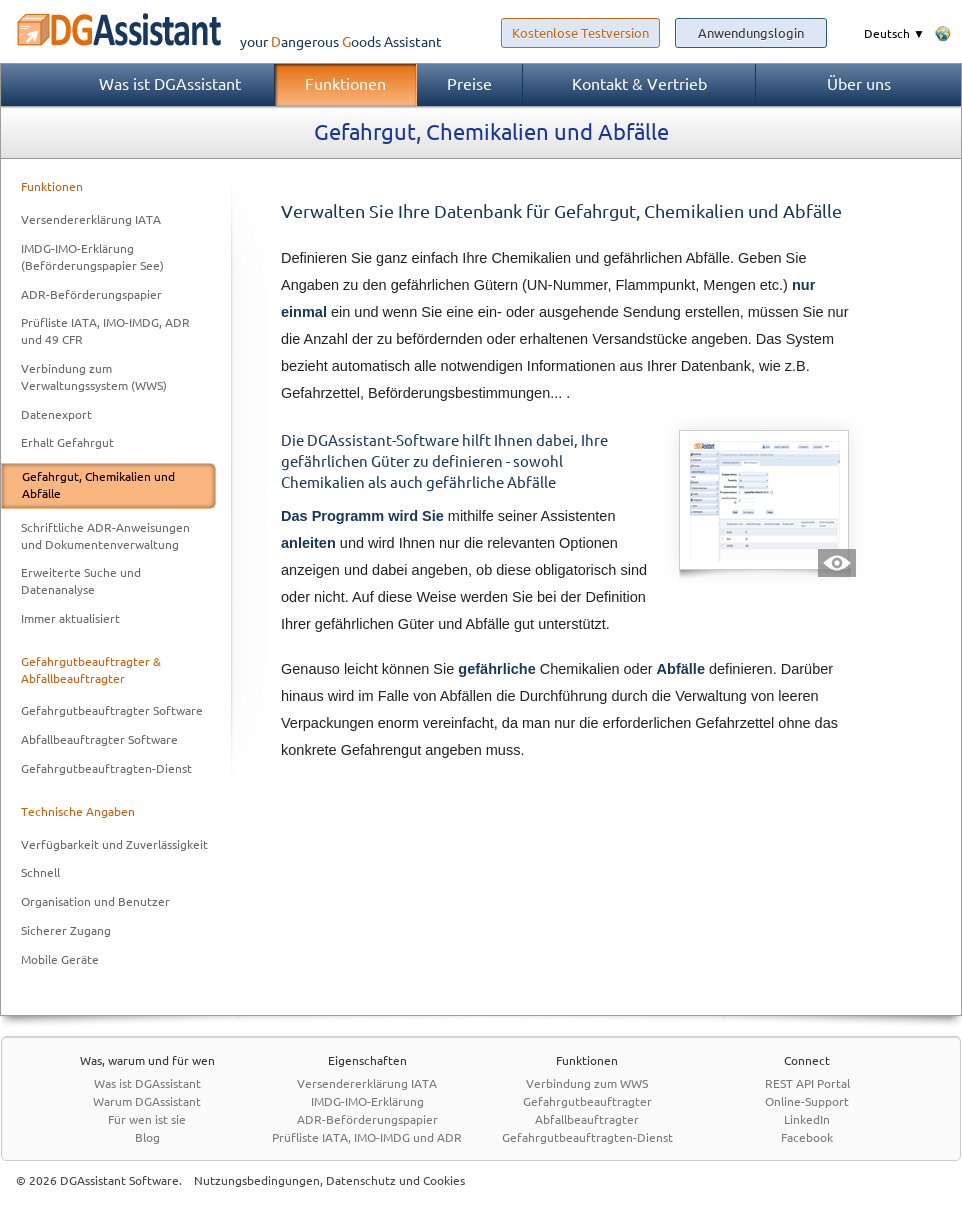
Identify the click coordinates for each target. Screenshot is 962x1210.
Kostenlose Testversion (580, 33)
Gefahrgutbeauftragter (587, 1101)
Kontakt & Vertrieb (639, 84)
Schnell (40, 872)
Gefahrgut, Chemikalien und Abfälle (98, 485)
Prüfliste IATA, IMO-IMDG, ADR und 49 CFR (105, 331)
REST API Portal (807, 1083)
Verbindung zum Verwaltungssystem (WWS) (94, 377)
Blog (147, 1137)
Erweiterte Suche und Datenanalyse (81, 581)
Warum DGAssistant (147, 1101)
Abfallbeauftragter (587, 1119)
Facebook (807, 1137)
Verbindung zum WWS (587, 1083)
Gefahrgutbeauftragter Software (112, 710)
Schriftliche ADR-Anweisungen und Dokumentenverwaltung (105, 536)
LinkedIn (807, 1119)
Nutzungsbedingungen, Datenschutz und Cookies (329, 1180)
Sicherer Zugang (66, 930)
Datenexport (56, 414)
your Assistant (221, 42)
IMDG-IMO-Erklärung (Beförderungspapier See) (92, 257)
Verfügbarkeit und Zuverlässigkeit (114, 844)
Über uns (859, 84)
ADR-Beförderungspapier (91, 294)
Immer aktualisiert (70, 618)
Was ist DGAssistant (170, 84)
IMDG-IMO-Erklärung (367, 1101)
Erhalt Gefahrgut (67, 442)
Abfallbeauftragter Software (99, 739)
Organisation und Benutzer (95, 901)
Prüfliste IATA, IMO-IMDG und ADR (367, 1137)
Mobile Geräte (60, 959)
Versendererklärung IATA (91, 219)
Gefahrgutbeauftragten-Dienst (106, 768)
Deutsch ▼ (894, 33)
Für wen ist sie (147, 1119)
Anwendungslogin (751, 33)
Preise (469, 84)
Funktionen (345, 84)
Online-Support (807, 1101)
